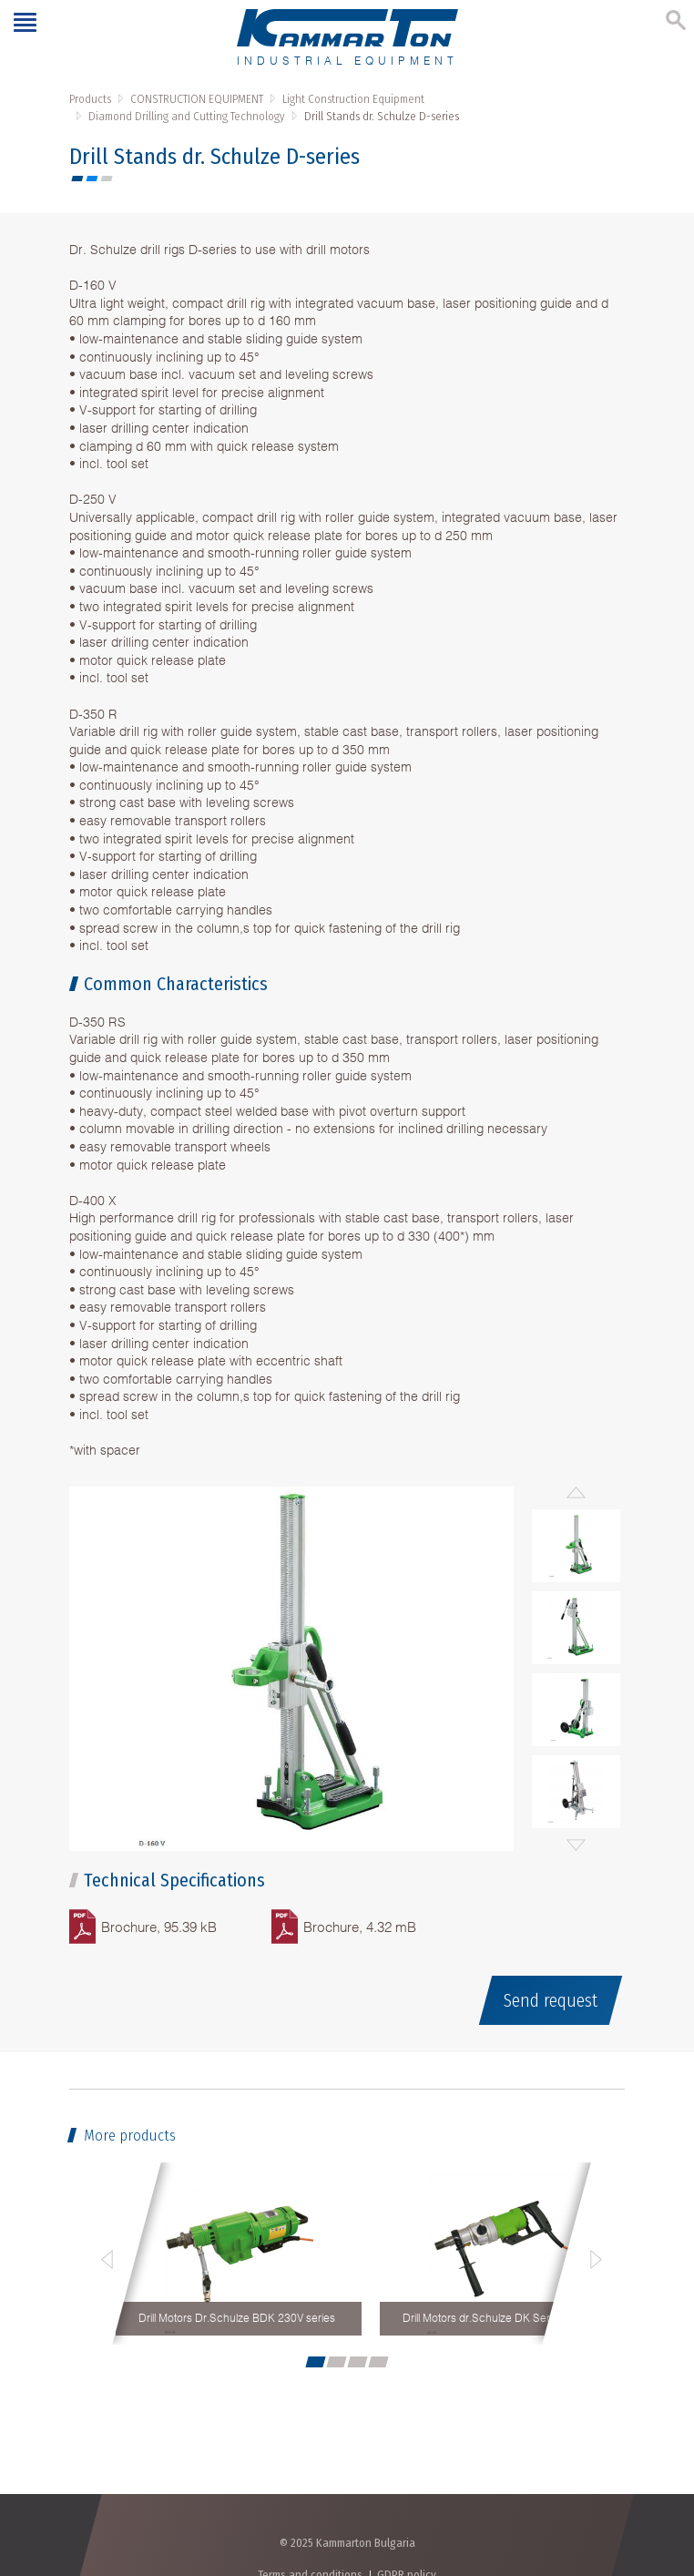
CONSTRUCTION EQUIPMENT (196, 99)
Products (90, 99)
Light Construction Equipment (353, 99)
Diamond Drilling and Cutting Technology (186, 116)
